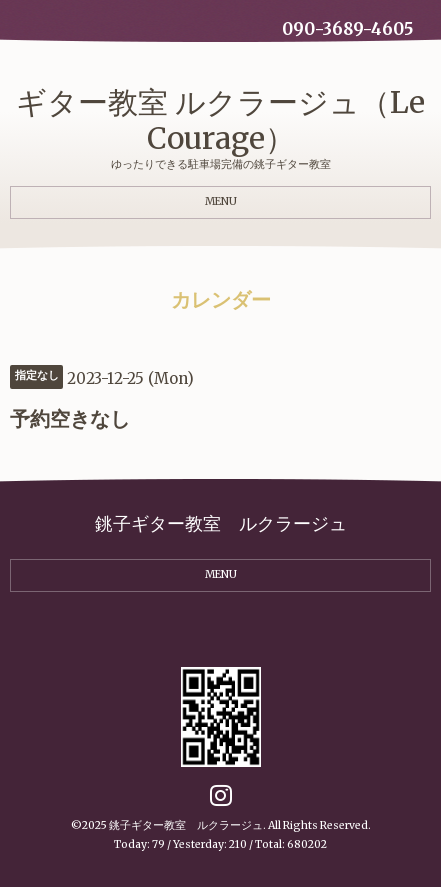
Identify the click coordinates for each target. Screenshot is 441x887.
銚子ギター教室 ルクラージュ (186, 825)
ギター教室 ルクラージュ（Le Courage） (220, 120)
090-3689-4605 (347, 29)
